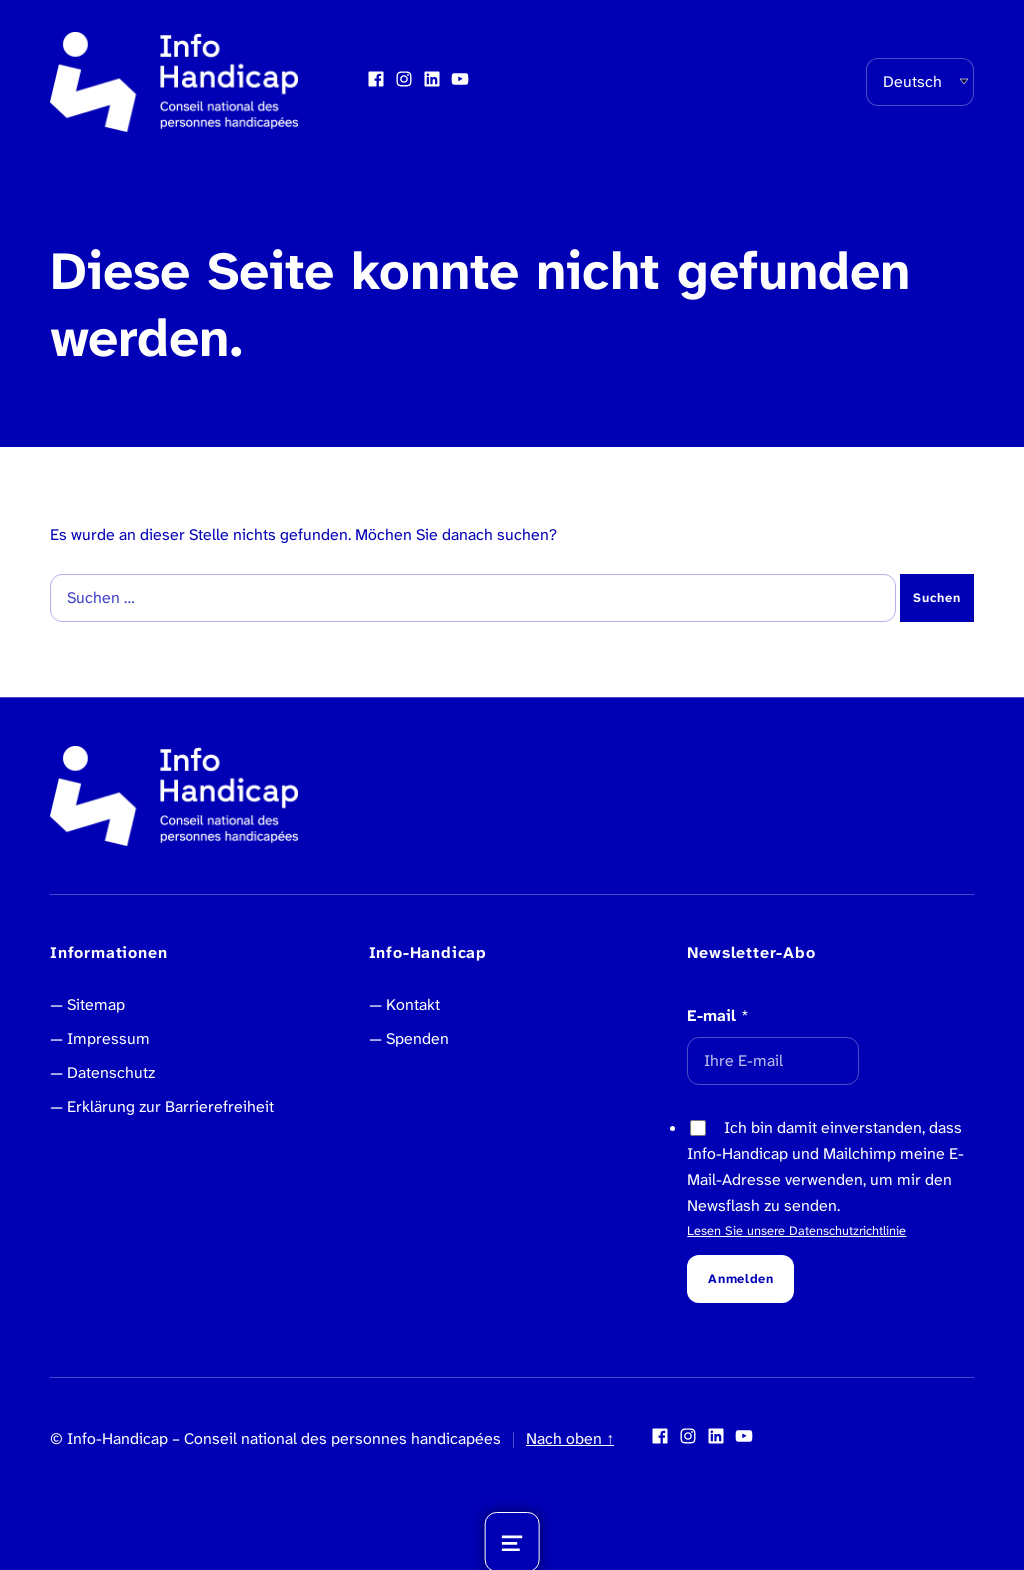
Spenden (417, 1038)
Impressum (108, 1038)
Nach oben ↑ (570, 1438)
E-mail (718, 1015)
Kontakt (413, 1004)
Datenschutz (111, 1072)
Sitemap (96, 1004)
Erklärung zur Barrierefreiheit (170, 1106)
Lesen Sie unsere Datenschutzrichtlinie (796, 1230)
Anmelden (740, 1278)
